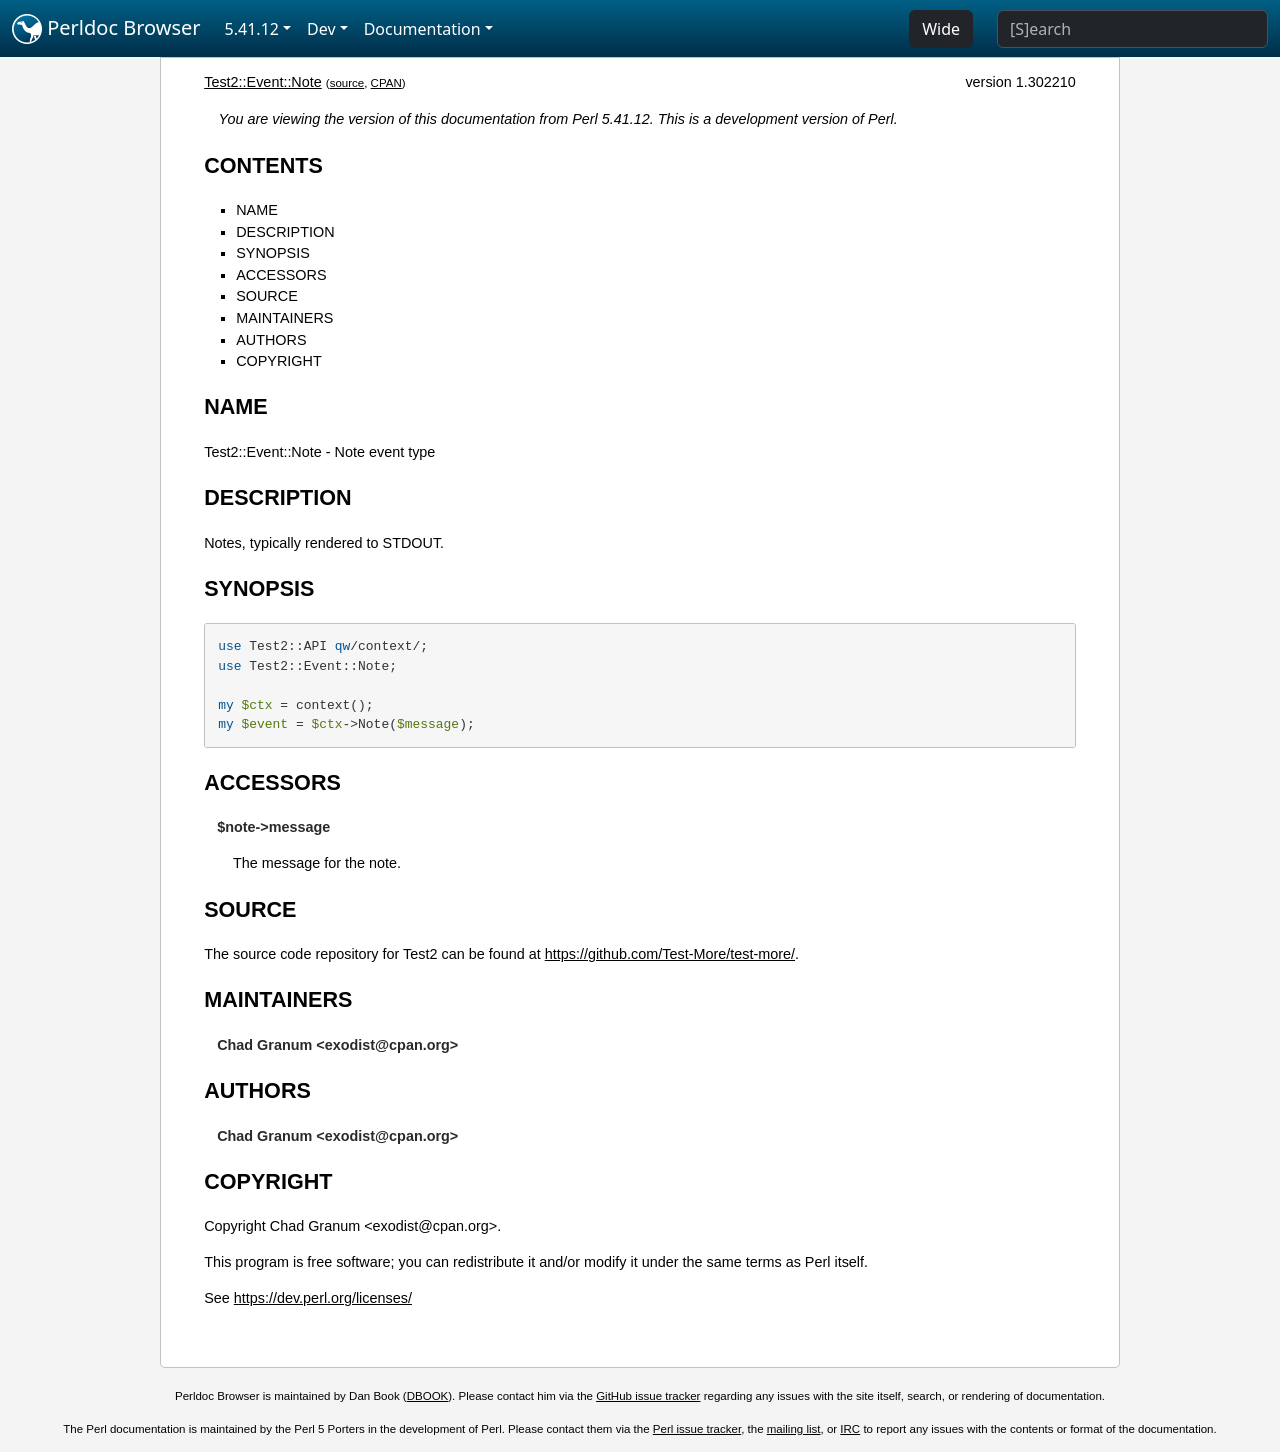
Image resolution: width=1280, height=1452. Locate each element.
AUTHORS (271, 340)
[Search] (1132, 29)
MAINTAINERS (284, 318)
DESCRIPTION (285, 232)
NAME (257, 210)
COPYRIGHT (279, 361)
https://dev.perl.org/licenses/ (323, 1298)
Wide (941, 29)
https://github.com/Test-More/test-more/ (670, 954)
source (347, 83)
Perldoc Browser (106, 29)
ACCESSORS (281, 275)
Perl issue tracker (697, 1429)
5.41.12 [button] (252, 29)
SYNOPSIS (273, 253)
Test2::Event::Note (263, 82)
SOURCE (267, 296)
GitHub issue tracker (648, 1396)
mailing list (794, 1429)
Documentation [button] (422, 29)
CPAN (386, 83)
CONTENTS (263, 165)
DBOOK (428, 1396)
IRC (850, 1429)
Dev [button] (321, 29)
